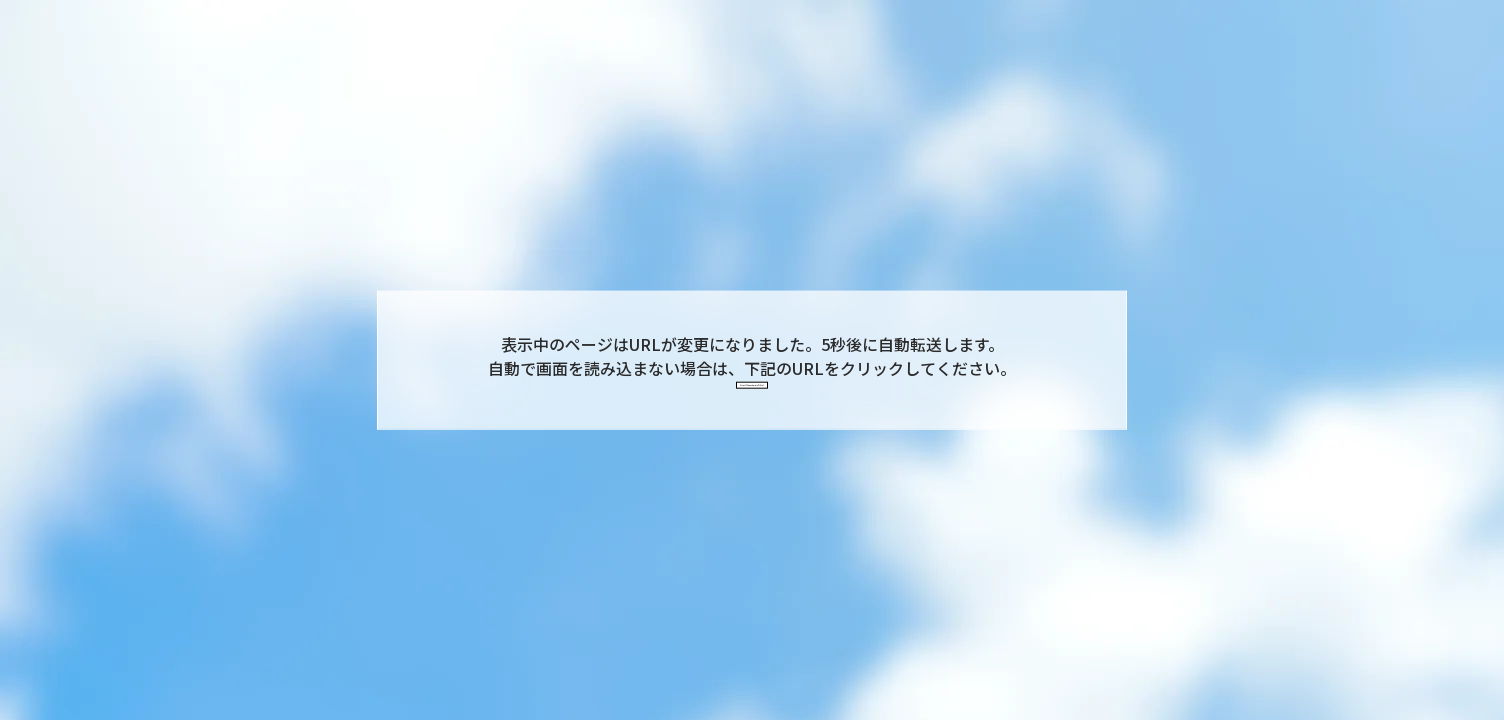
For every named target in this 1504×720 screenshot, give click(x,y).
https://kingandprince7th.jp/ (752, 394)
